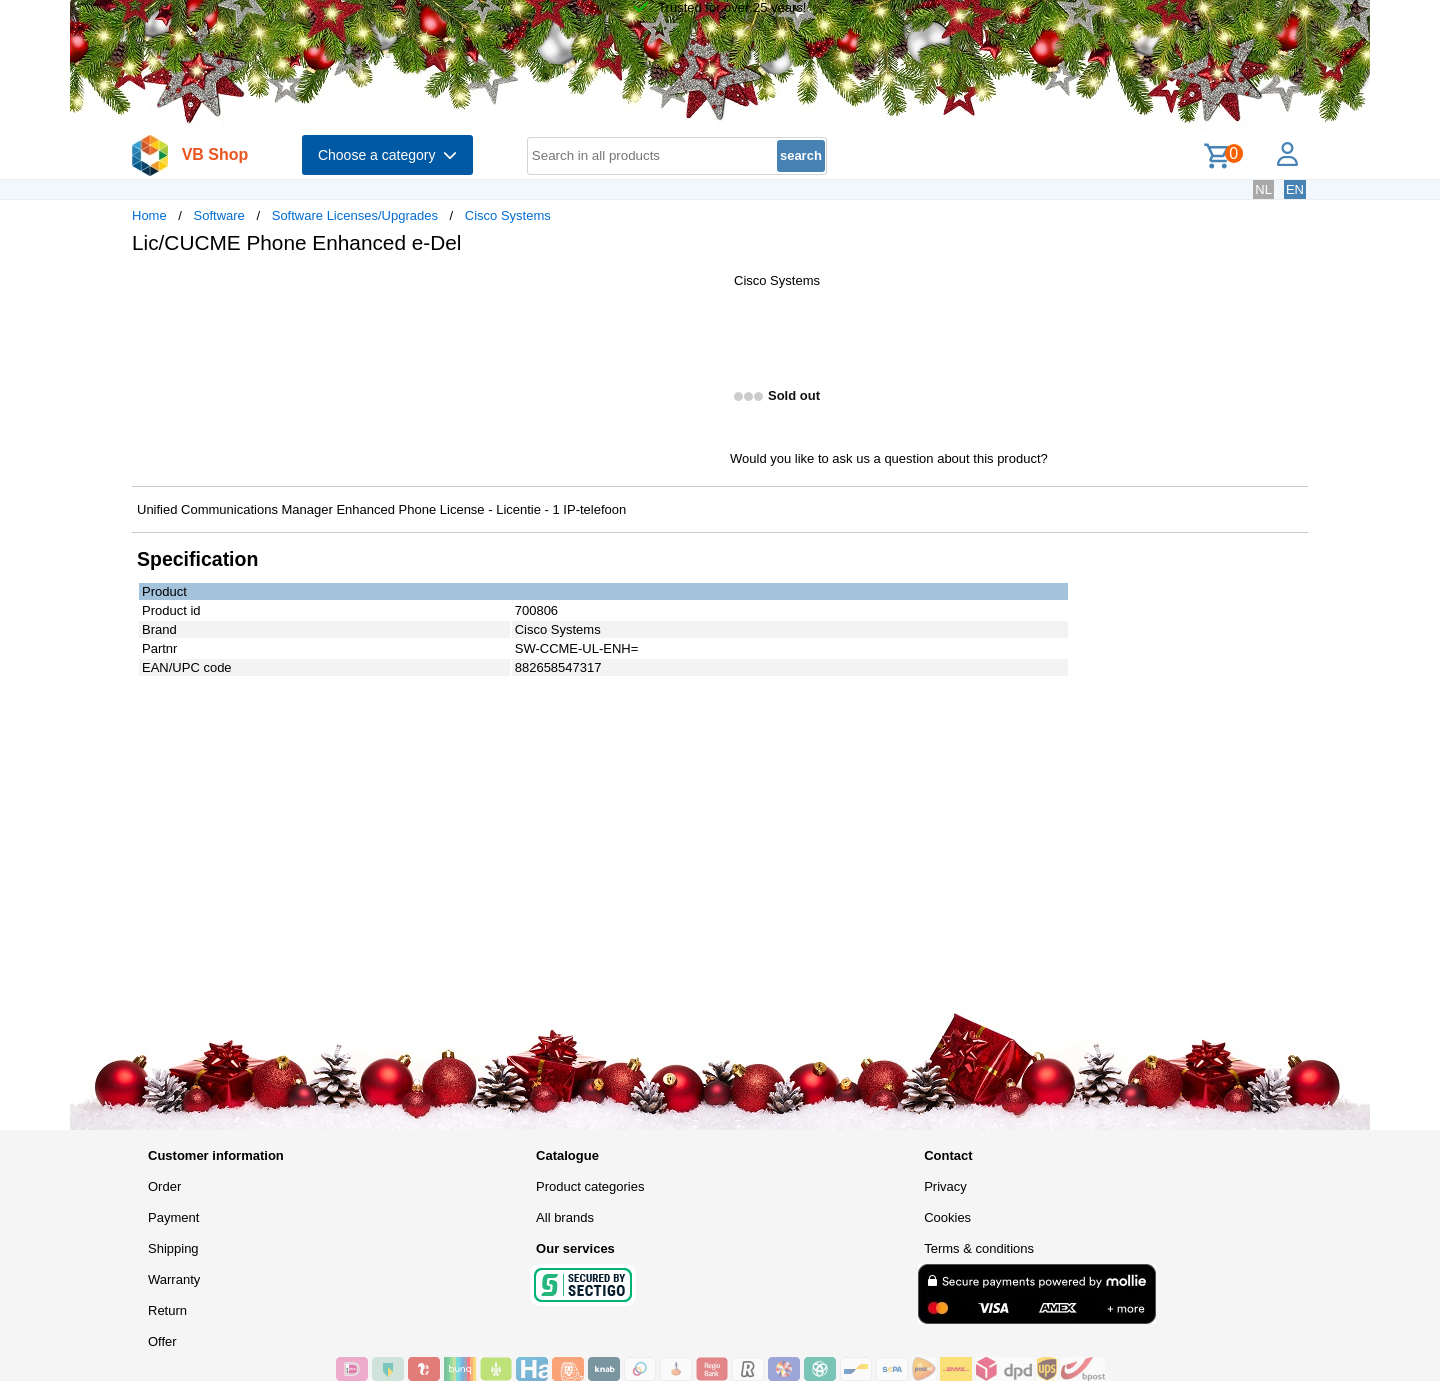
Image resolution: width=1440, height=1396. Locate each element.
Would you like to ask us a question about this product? (889, 458)
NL (1263, 189)
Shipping (173, 1248)
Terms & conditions (979, 1248)
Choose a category (387, 155)
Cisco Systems (508, 215)
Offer (162, 1341)
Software (219, 215)
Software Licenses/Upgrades (355, 215)
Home (149, 215)
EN (1295, 189)
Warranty (174, 1279)
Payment (173, 1217)
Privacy (945, 1186)
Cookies (947, 1217)
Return (167, 1310)
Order (164, 1186)
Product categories (590, 1186)
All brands (565, 1217)
